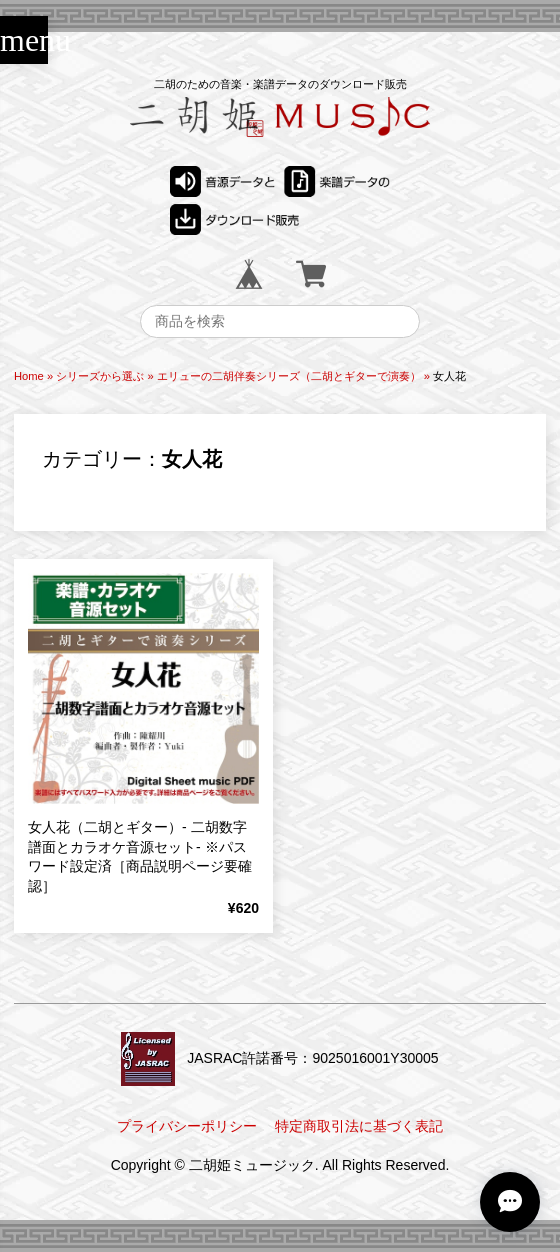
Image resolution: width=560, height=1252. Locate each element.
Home (29, 376)
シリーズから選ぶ (100, 376)
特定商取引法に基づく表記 (359, 1126)
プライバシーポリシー (187, 1126)
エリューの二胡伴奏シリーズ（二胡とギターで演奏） (289, 376)
